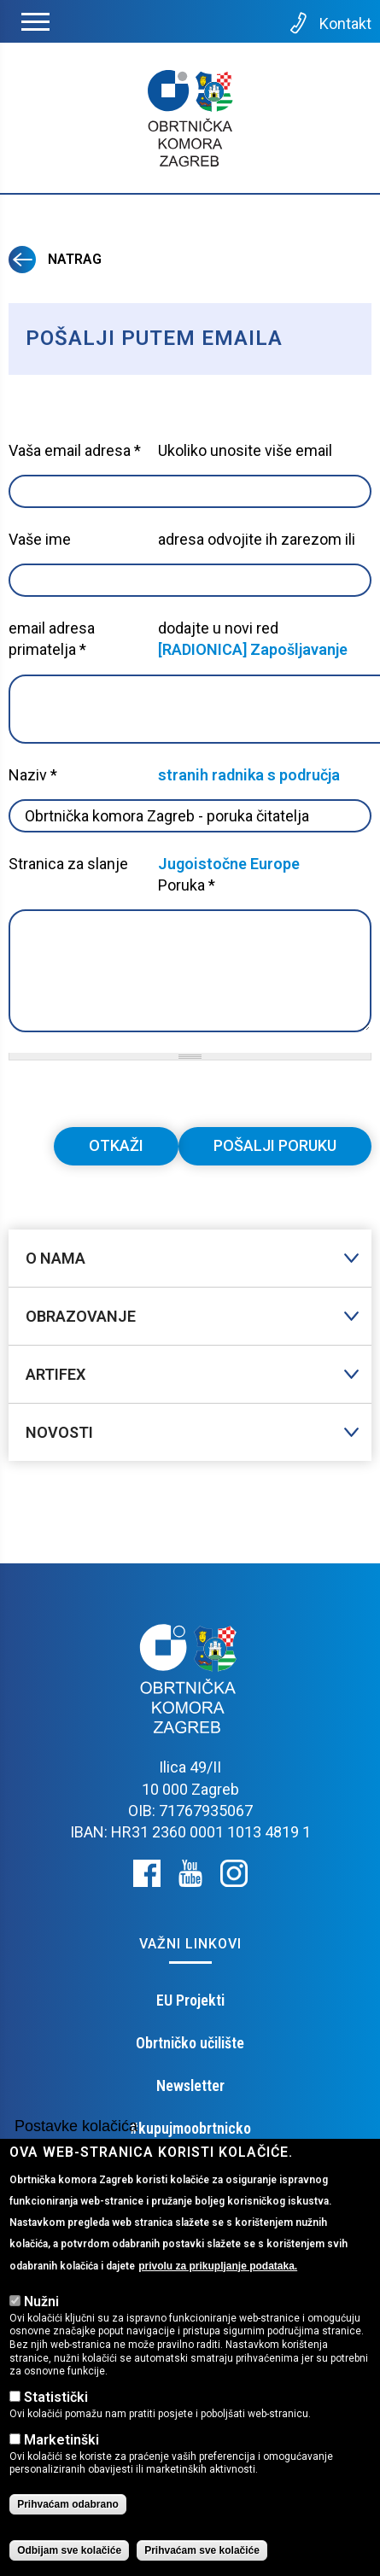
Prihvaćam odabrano (68, 2510)
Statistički (56, 2403)
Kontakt (329, 23)
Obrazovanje (81, 1316)
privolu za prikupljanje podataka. (217, 2272)
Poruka (186, 885)
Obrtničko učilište (190, 2043)
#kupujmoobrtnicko (190, 2128)
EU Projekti (190, 2000)
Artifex (55, 1374)
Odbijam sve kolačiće (69, 2556)
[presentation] (138, 1093)
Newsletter (190, 2085)
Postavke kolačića (76, 2132)
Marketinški (61, 2446)
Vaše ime (40, 539)
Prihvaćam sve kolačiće (202, 2556)
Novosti (59, 1432)
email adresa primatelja (52, 638)
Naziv (33, 775)
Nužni (41, 2307)
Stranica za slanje (68, 864)
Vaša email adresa (75, 450)
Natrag (55, 259)
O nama (55, 1258)
